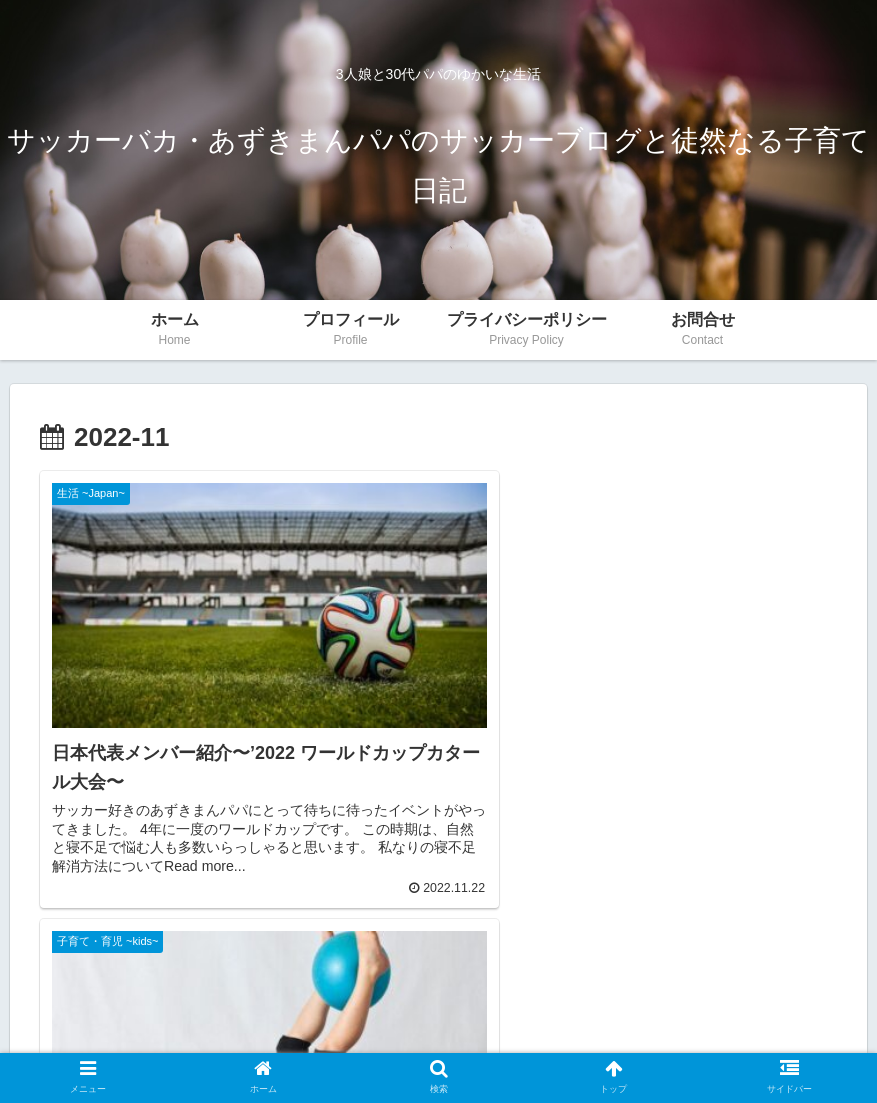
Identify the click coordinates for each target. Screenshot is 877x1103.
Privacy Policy (385, 1041)
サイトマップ (493, 1041)
